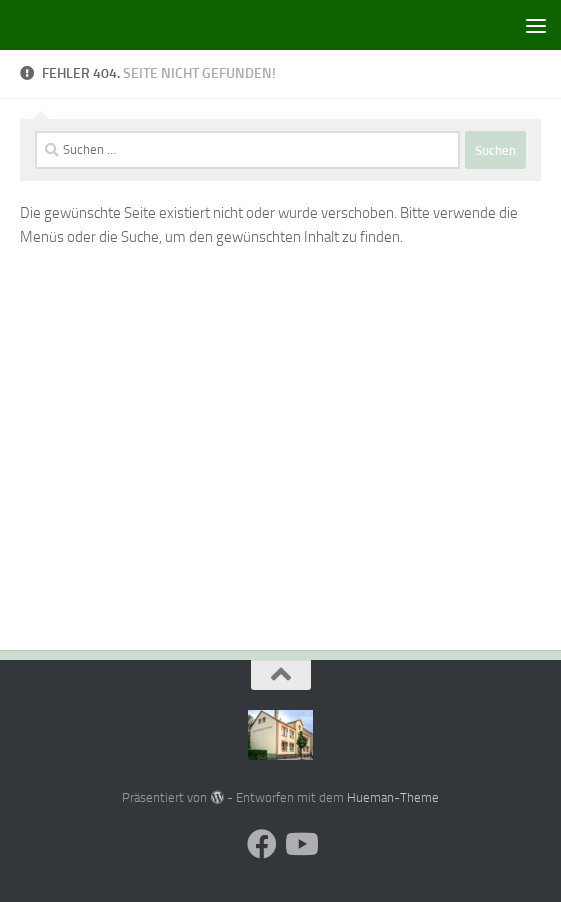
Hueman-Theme (393, 797)
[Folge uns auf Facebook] (262, 844)
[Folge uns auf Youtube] (300, 844)
